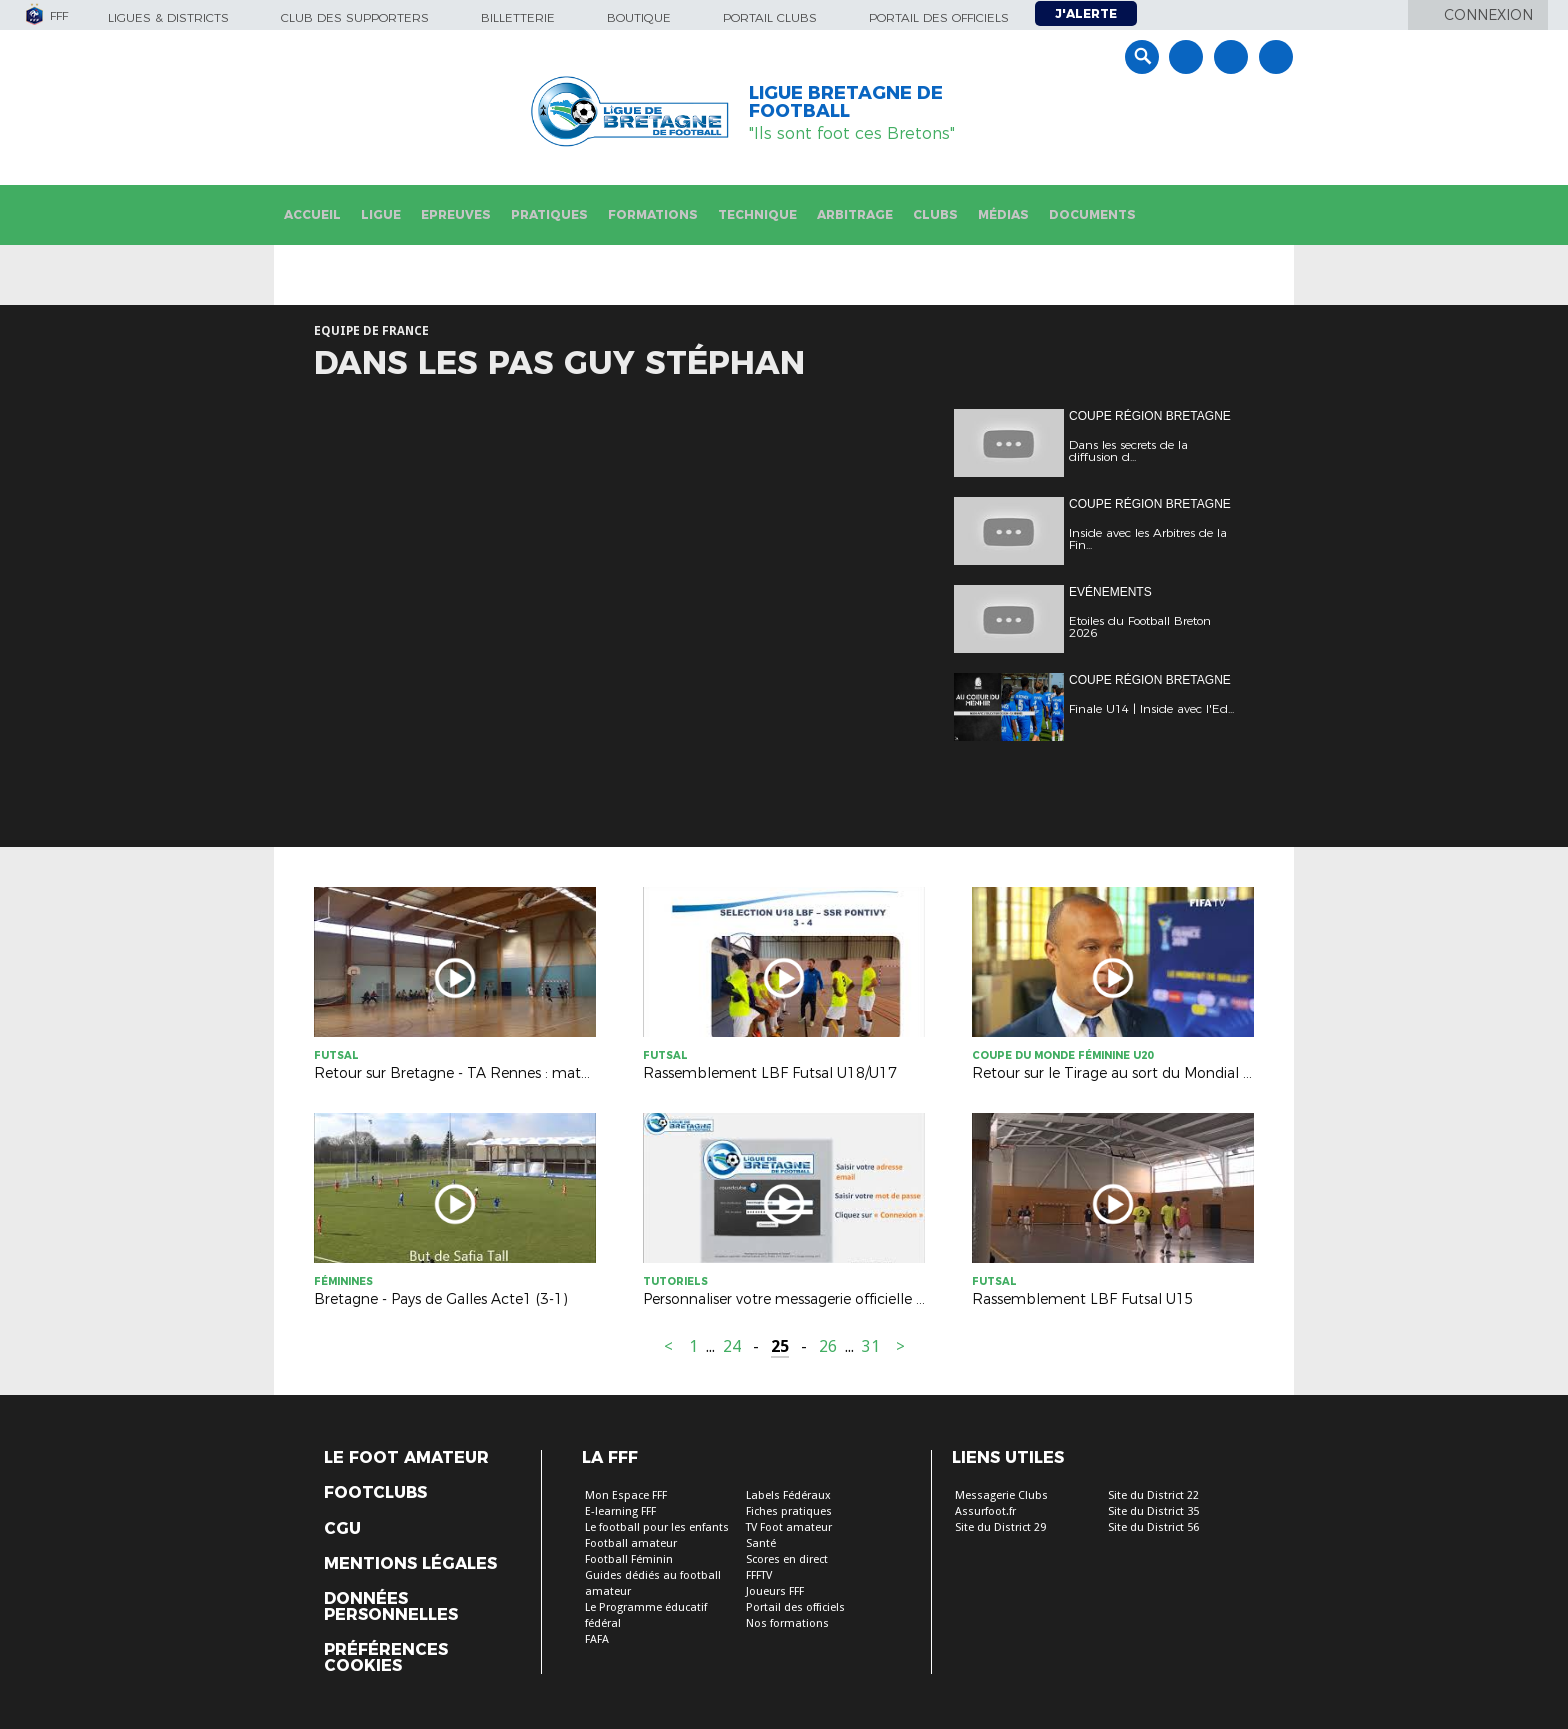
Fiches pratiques (789, 1511)
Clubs (935, 214)
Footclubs (375, 1493)
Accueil (312, 214)
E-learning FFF (620, 1511)
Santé (761, 1543)
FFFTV (759, 1575)
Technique (757, 214)
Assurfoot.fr (985, 1511)
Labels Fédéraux (788, 1495)
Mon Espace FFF (626, 1495)
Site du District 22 (1153, 1495)
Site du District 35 (1153, 1511)
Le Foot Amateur (406, 1458)
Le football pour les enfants (657, 1527)
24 (732, 1346)
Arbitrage (855, 214)
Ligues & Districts (168, 17)
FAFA (597, 1639)
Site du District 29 (1000, 1527)
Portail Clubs (770, 17)
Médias (1003, 214)
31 (871, 1346)
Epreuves (456, 214)
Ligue (381, 214)
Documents (1092, 214)
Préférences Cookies (386, 1658)
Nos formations (787, 1623)
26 (828, 1346)
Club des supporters (355, 17)
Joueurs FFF (775, 1591)
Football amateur (631, 1543)
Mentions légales (410, 1564)
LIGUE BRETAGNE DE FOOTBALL (846, 102)
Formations (653, 214)
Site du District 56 (1153, 1527)
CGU (342, 1529)
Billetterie (518, 17)
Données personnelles (391, 1607)
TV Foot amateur (789, 1527)
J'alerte (1086, 13)
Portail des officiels (939, 17)
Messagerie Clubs (1001, 1495)
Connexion (1488, 15)
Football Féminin (629, 1559)
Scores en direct (787, 1559)
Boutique (639, 17)
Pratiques (549, 214)
